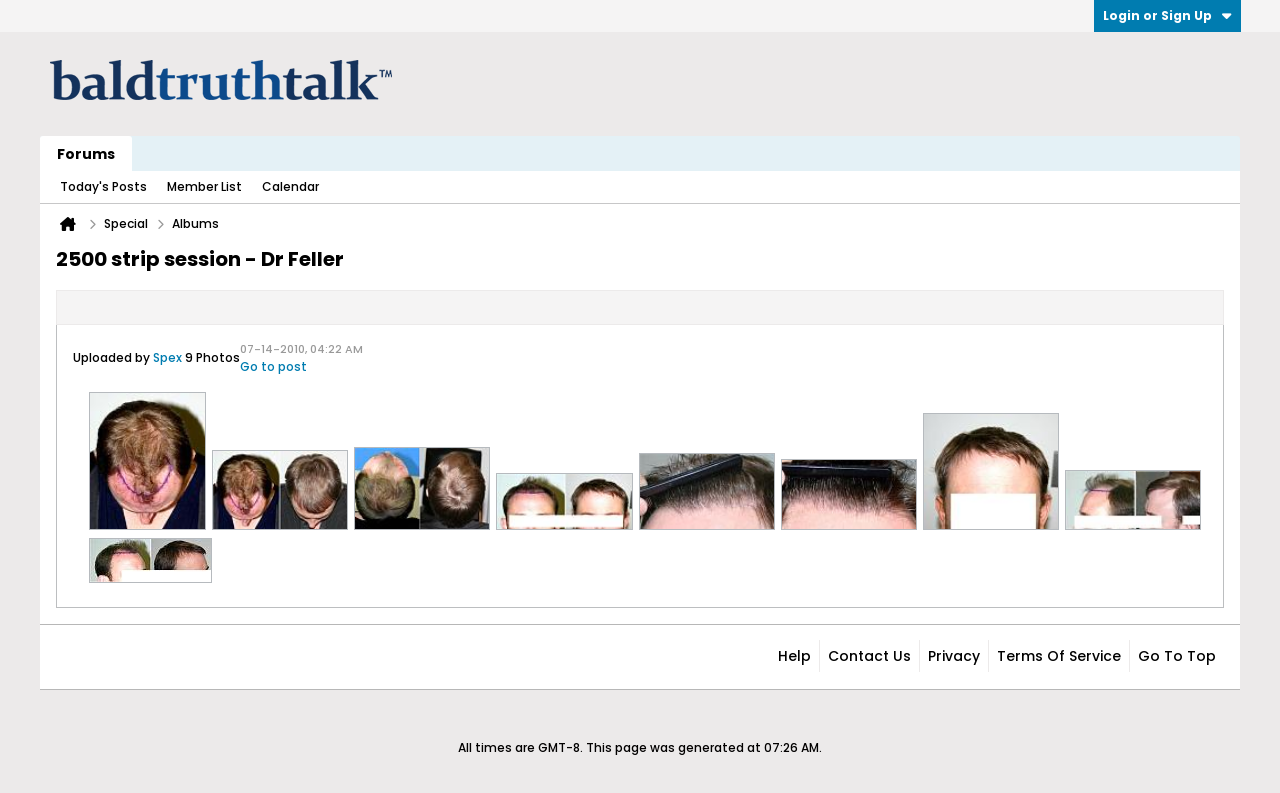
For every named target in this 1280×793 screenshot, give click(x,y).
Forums (86, 154)
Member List (204, 186)
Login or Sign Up (1167, 15)
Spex (167, 357)
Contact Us (869, 656)
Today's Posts (103, 186)
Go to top (1177, 656)
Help (794, 656)
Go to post (273, 366)
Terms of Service (1059, 656)
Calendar (290, 186)
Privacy (954, 656)
